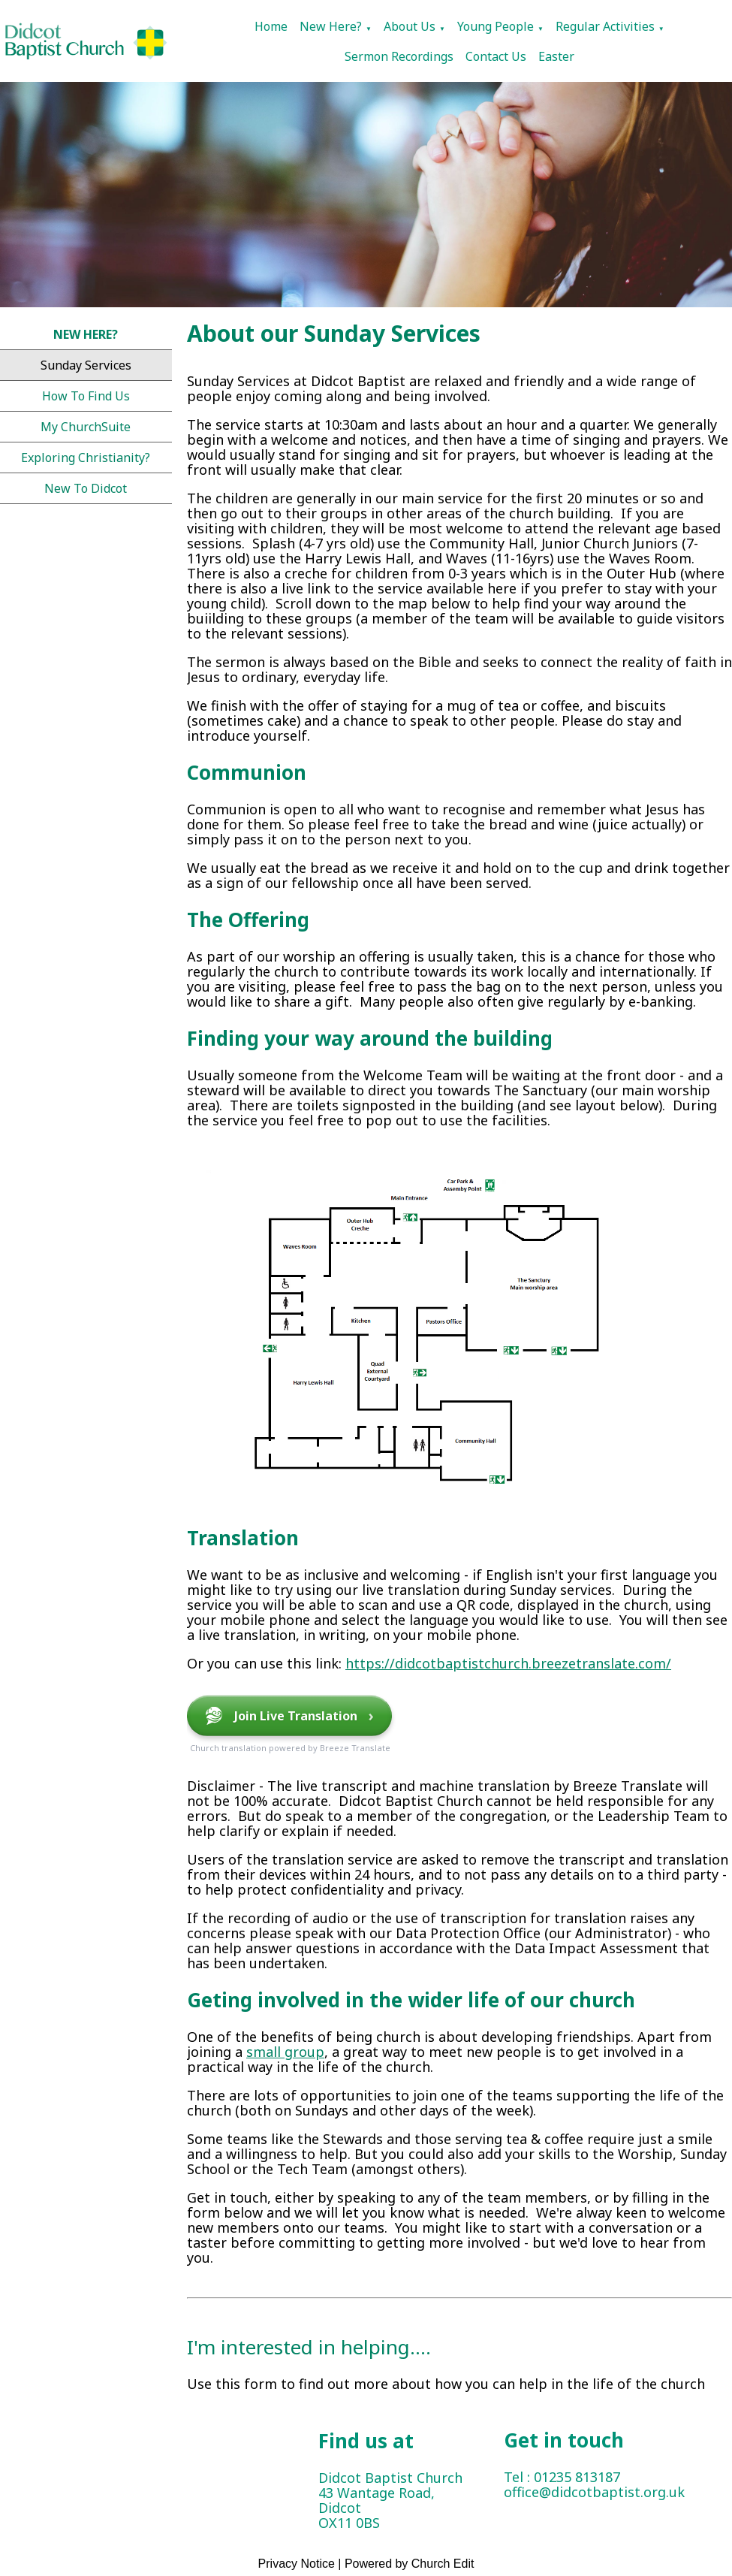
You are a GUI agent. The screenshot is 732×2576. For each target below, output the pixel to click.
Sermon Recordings (399, 56)
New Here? (331, 26)
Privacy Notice (296, 2563)
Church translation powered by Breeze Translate (290, 1747)
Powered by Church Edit (409, 2563)
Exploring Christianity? (85, 457)
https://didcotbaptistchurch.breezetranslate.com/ (508, 1663)
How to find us (86, 396)
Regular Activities (605, 26)
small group (285, 2052)
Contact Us (495, 56)
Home (271, 26)
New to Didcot (85, 488)
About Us (409, 26)
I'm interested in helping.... (309, 2346)
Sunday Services (86, 365)
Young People (495, 26)
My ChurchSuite (86, 426)
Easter (556, 56)
